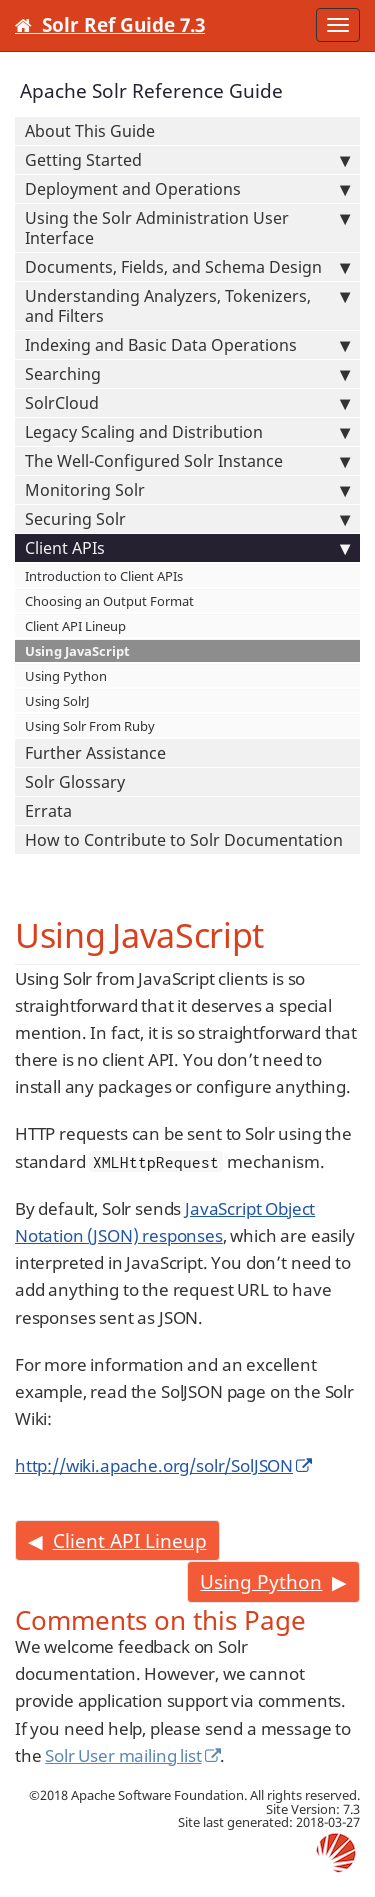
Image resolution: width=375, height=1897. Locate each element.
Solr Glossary (75, 782)
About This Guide (90, 131)
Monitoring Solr (187, 490)
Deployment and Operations (187, 189)
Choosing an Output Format (109, 601)
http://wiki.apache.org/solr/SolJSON (154, 1465)
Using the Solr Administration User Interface (187, 228)
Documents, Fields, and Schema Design (187, 267)
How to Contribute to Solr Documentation (184, 840)
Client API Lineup (75, 626)
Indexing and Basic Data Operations (187, 345)
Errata (48, 811)
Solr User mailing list (123, 1755)
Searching (187, 374)
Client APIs (187, 548)
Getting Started (187, 160)
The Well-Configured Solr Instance (187, 461)
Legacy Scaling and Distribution (187, 432)
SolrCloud (187, 403)
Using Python (66, 676)
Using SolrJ (57, 701)
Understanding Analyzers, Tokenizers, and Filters (187, 306)
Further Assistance (95, 753)
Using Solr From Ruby (90, 726)
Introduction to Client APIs (104, 576)
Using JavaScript (77, 651)
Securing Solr (187, 519)
